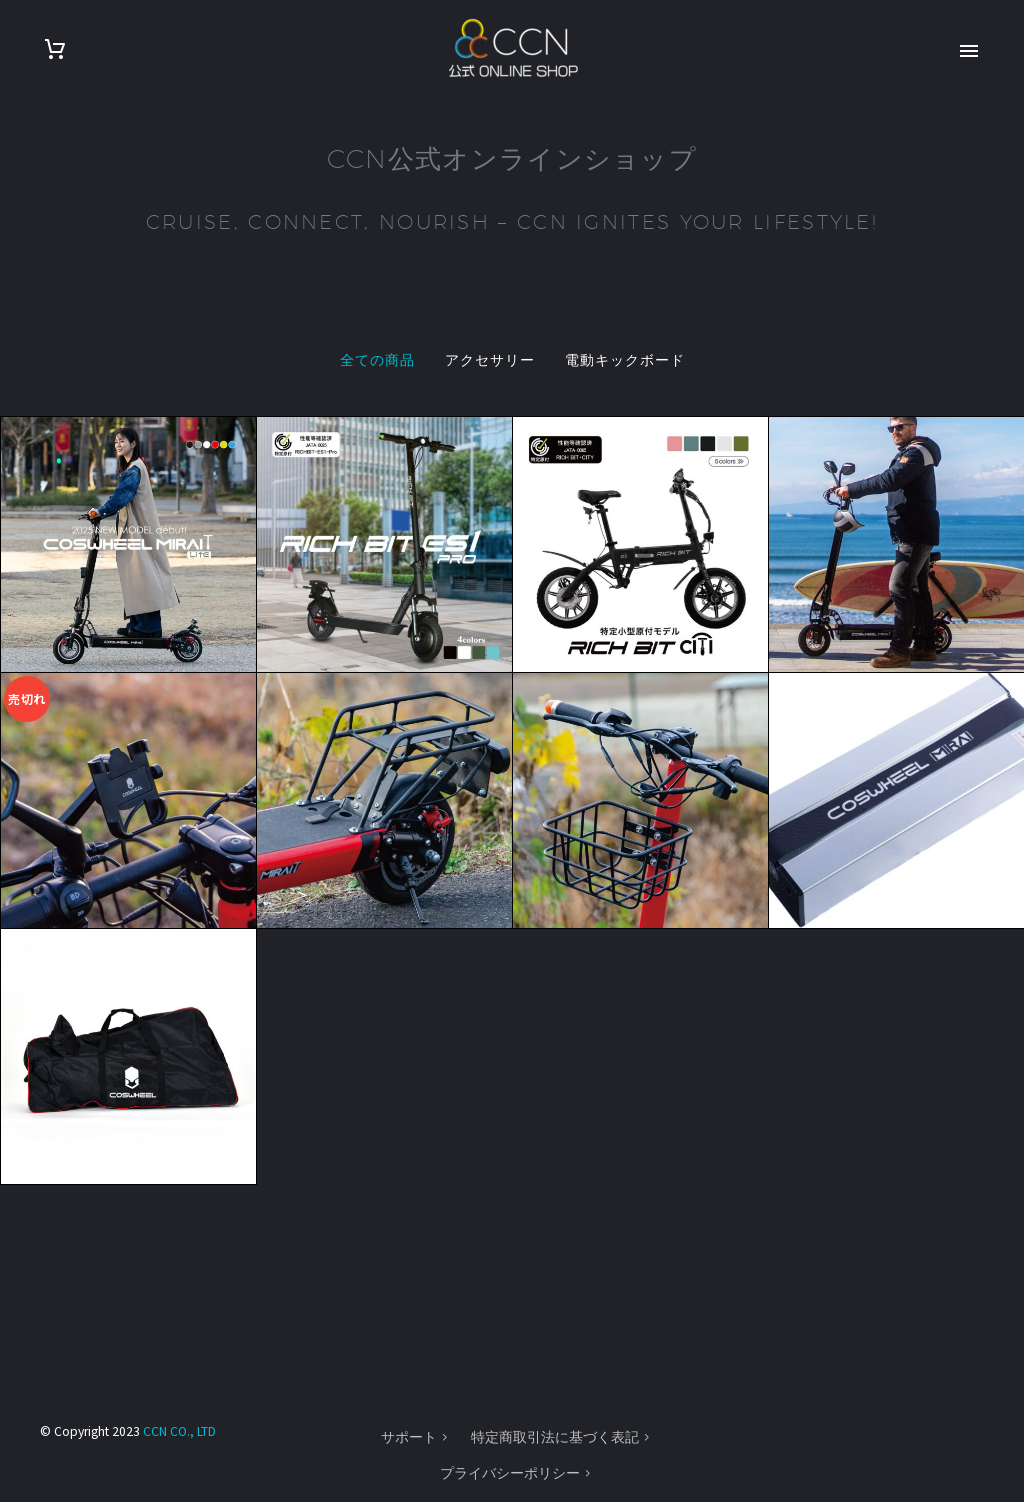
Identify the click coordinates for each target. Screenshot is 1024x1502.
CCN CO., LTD (179, 1431)
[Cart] (55, 49)
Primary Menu (969, 51)
